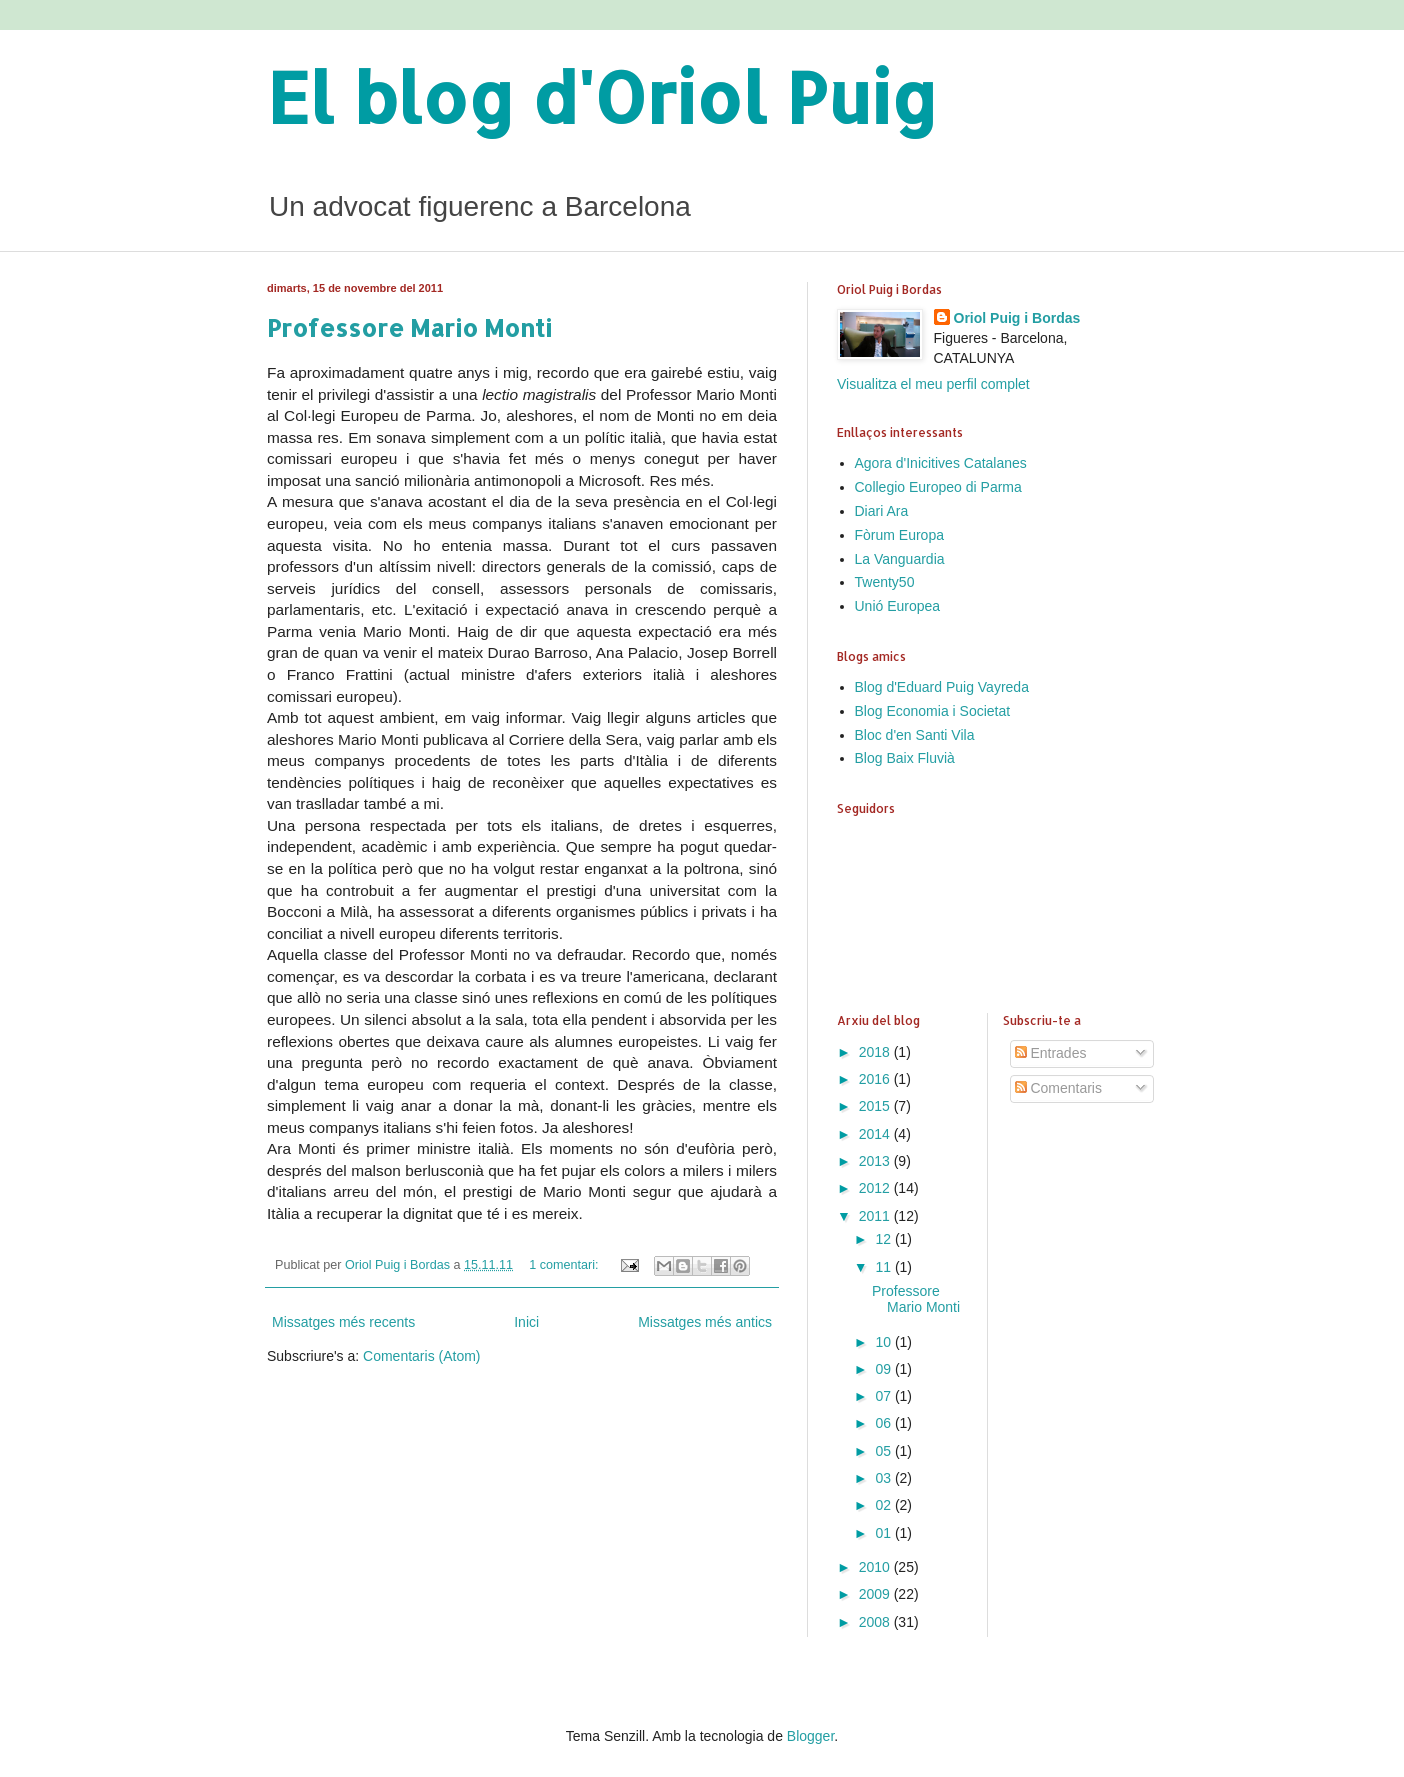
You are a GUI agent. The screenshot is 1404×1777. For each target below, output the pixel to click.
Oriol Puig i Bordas (1017, 318)
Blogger (810, 1736)
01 (884, 1533)
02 (884, 1505)
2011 (876, 1216)
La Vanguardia (900, 559)
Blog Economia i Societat (933, 711)
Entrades (1051, 1053)
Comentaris (1058, 1088)
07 (884, 1396)
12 (884, 1239)
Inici (526, 1322)
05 (884, 1451)
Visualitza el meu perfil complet (933, 384)
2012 (876, 1188)
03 (884, 1478)
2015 (876, 1106)
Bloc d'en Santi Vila (915, 735)
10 (884, 1342)
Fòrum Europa (899, 535)
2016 (876, 1079)
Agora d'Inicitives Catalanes (941, 463)
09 (884, 1369)
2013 (876, 1161)
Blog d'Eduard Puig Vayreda (942, 687)
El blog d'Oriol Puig (602, 96)
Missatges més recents (343, 1322)
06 (884, 1423)
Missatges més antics (705, 1322)
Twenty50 (885, 582)
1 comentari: (565, 1265)
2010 (876, 1567)
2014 (876, 1134)
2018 (876, 1052)
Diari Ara (882, 511)
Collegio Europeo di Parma (938, 487)
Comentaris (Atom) (421, 1356)
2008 (876, 1622)
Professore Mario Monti (409, 327)
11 (884, 1267)
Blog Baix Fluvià (905, 758)
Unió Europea (898, 606)
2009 (876, 1594)
